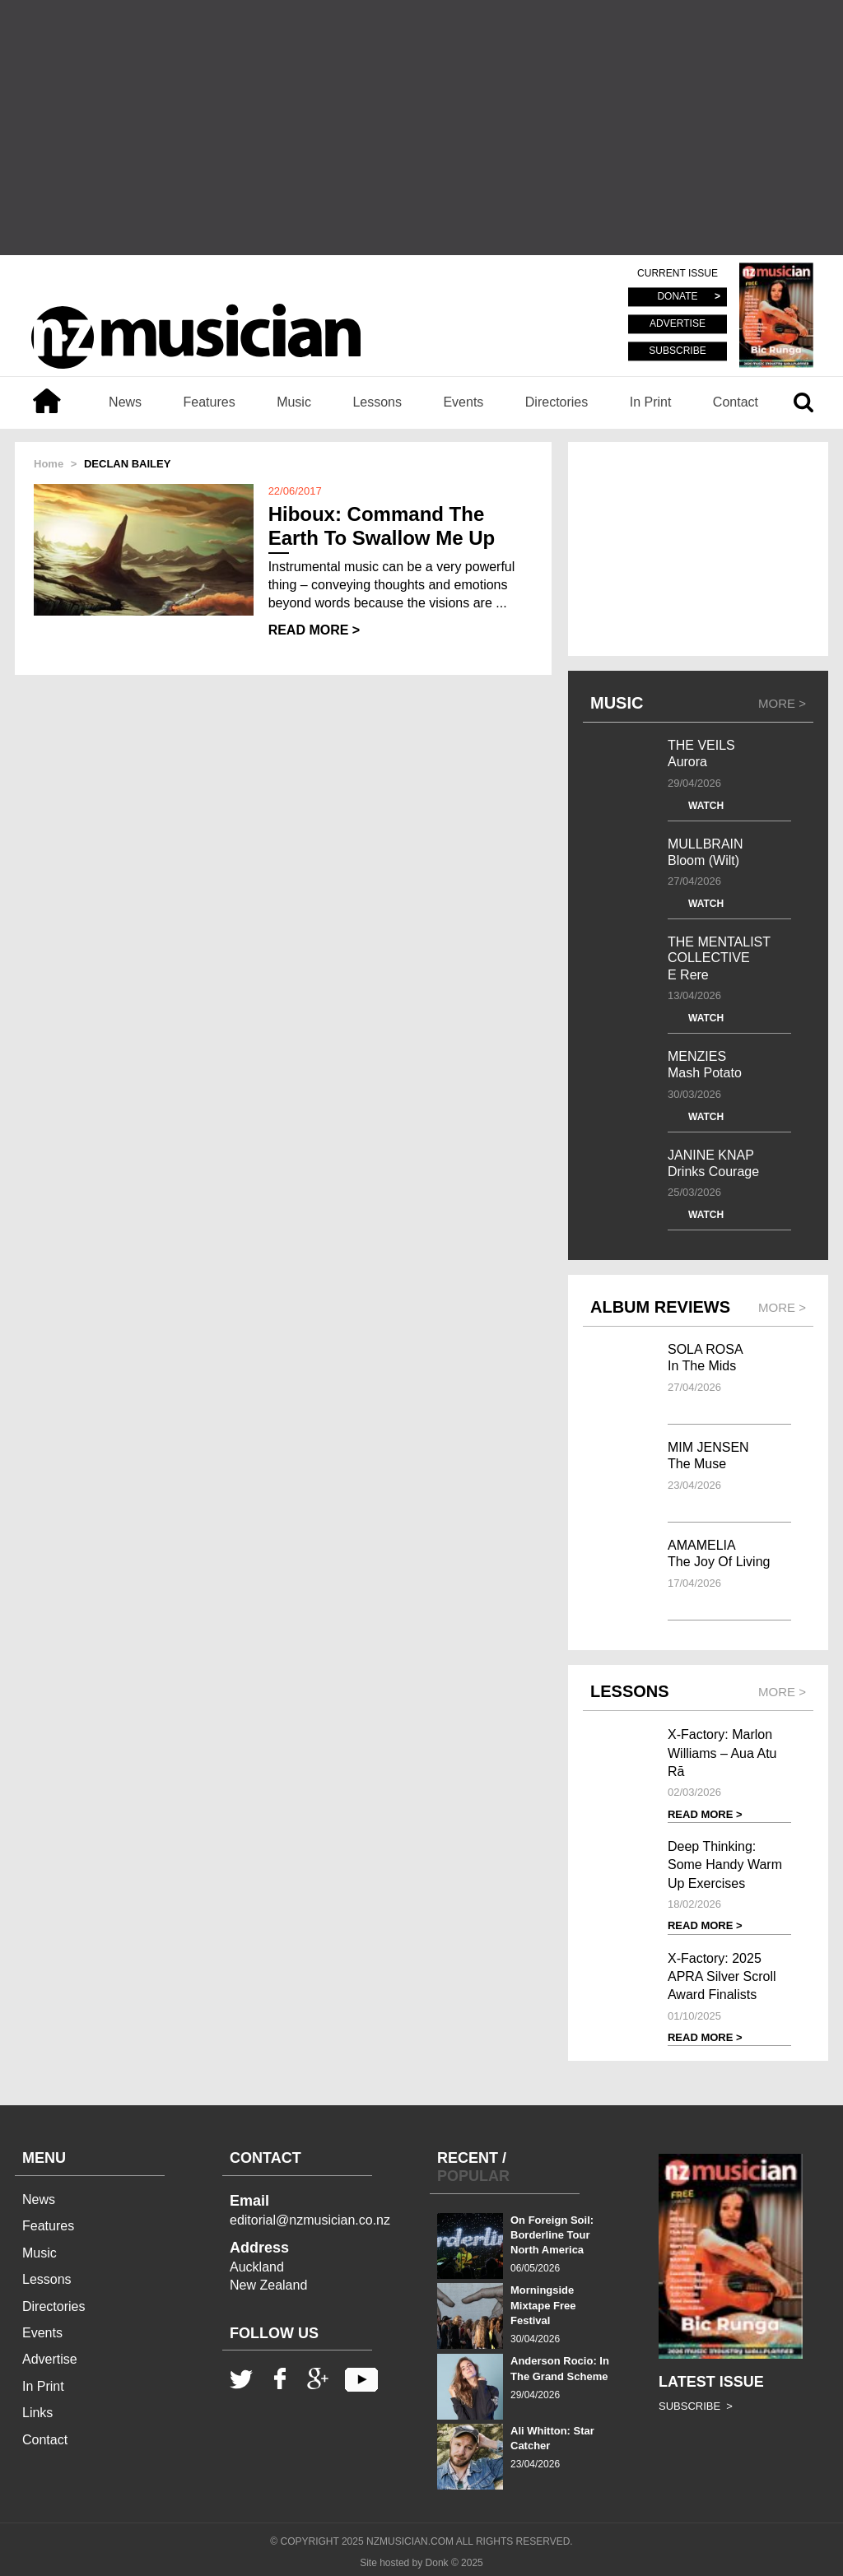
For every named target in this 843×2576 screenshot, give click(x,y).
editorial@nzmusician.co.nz (310, 2220)
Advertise (49, 2359)
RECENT (467, 2158)
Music (294, 402)
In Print (651, 402)
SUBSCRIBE (677, 350)
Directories (556, 402)
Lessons (377, 402)
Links (37, 2413)
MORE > (782, 703)
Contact (735, 402)
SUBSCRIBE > (696, 2406)
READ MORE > (314, 630)
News (125, 402)
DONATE (677, 297)
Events (463, 402)
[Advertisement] (421, 127)
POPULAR (473, 2176)
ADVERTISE (678, 324)
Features (209, 402)
